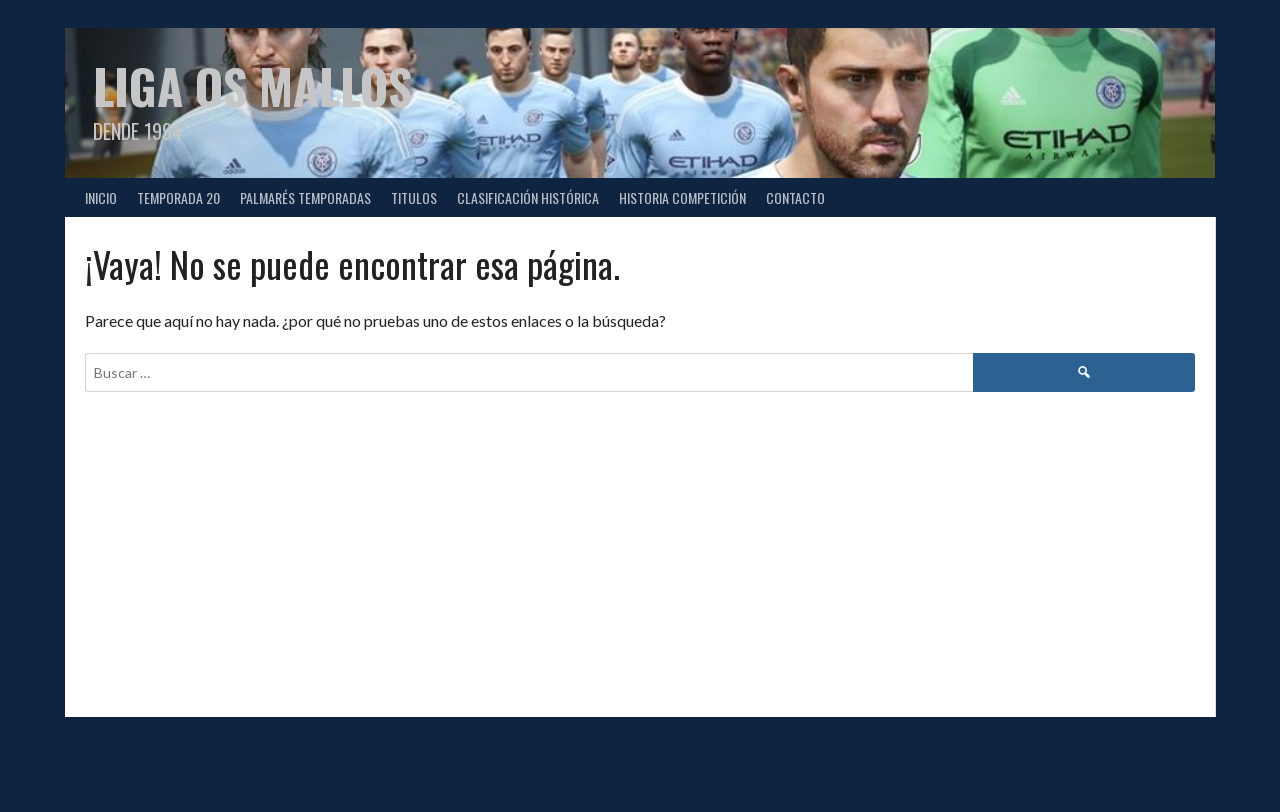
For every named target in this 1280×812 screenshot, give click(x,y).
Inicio (101, 197)
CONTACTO (795, 197)
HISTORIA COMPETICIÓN (682, 197)
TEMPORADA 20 (178, 197)
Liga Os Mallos (252, 85)
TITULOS (414, 197)
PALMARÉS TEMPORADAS (305, 197)
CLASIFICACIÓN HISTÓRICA (528, 197)
